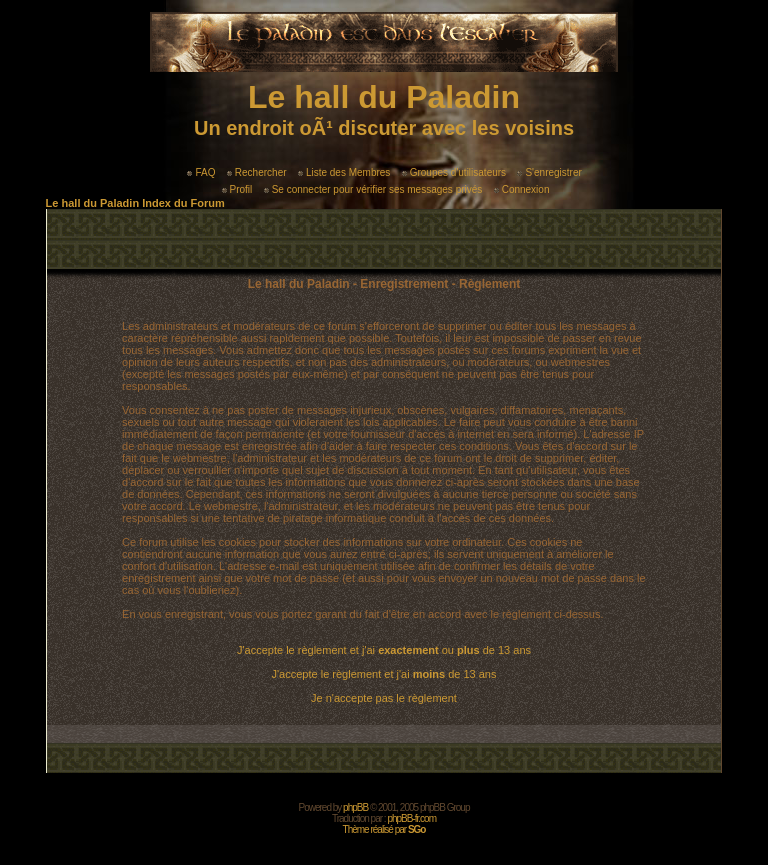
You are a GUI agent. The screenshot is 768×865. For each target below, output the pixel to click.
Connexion (522, 189)
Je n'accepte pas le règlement (384, 698)
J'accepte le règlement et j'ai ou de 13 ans (384, 650)
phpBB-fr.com (411, 818)
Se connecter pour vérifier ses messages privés (373, 189)
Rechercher (257, 172)
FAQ (201, 172)
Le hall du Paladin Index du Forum (135, 203)
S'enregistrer (549, 172)
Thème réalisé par (384, 829)
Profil (237, 189)
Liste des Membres (344, 172)
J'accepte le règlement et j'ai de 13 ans (384, 674)
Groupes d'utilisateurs (454, 172)
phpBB (355, 807)
